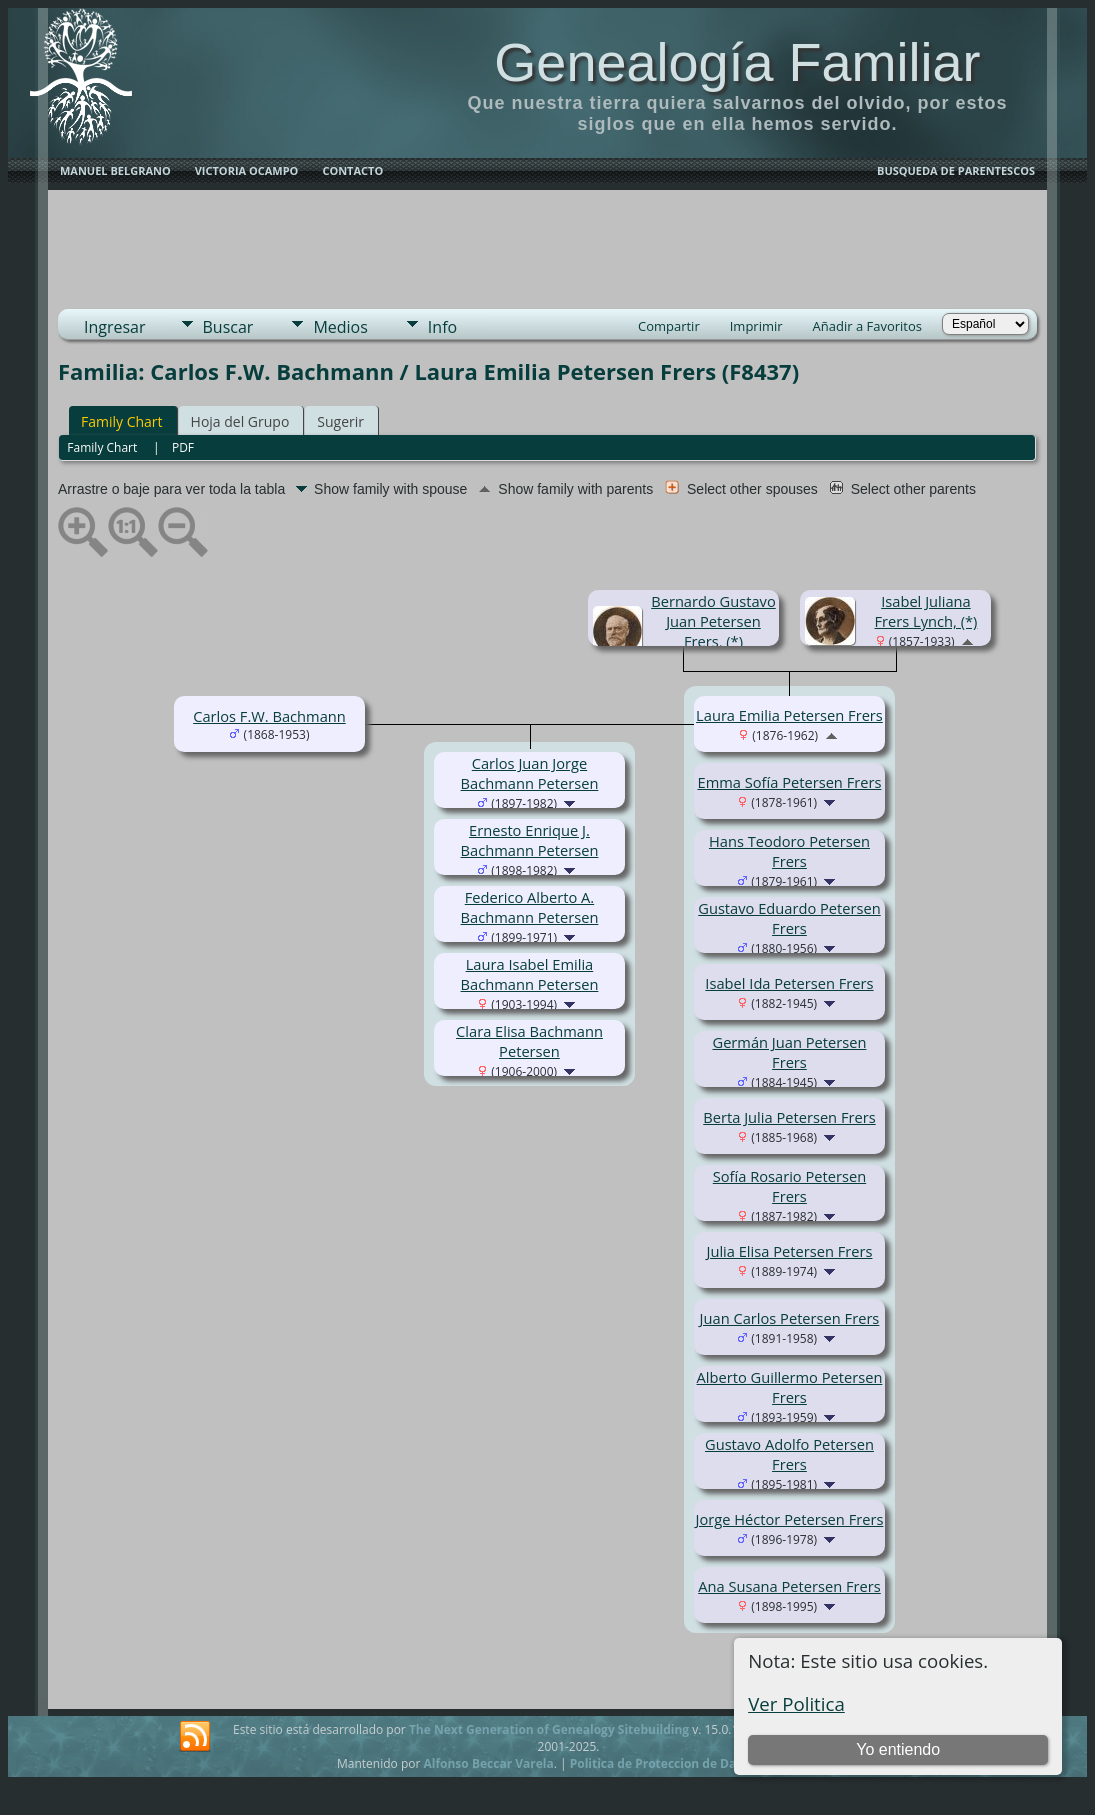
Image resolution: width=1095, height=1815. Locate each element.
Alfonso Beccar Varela (488, 1763)
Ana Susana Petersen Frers (789, 1586)
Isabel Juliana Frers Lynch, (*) (926, 611)
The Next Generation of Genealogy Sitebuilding (549, 1729)
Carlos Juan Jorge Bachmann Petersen (530, 773)
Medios (340, 327)
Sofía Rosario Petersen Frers (789, 1186)
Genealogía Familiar (737, 62)
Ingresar (115, 327)
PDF (183, 447)
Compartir (669, 326)
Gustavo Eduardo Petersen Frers (789, 918)
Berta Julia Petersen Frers (789, 1117)
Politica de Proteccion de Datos (662, 1763)
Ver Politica (796, 1703)
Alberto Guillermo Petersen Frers (790, 1387)
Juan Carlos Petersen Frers (790, 1318)
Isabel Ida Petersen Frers (789, 983)
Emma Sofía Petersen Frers (790, 782)
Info (442, 327)
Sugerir (340, 421)
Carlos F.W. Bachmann (269, 716)
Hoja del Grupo (240, 421)
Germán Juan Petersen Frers (789, 1052)
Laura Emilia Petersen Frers (789, 715)
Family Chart (122, 421)
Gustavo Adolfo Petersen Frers (789, 1454)
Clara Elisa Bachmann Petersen (529, 1041)
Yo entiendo (898, 1749)
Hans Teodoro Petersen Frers (789, 851)
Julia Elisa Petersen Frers (789, 1251)
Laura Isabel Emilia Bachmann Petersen (530, 974)
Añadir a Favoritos (867, 326)
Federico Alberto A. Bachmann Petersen (530, 907)
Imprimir (756, 326)
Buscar (228, 327)
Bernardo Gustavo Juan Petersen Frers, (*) (713, 621)
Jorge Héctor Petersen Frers (790, 1519)
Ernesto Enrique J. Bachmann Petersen (530, 840)
